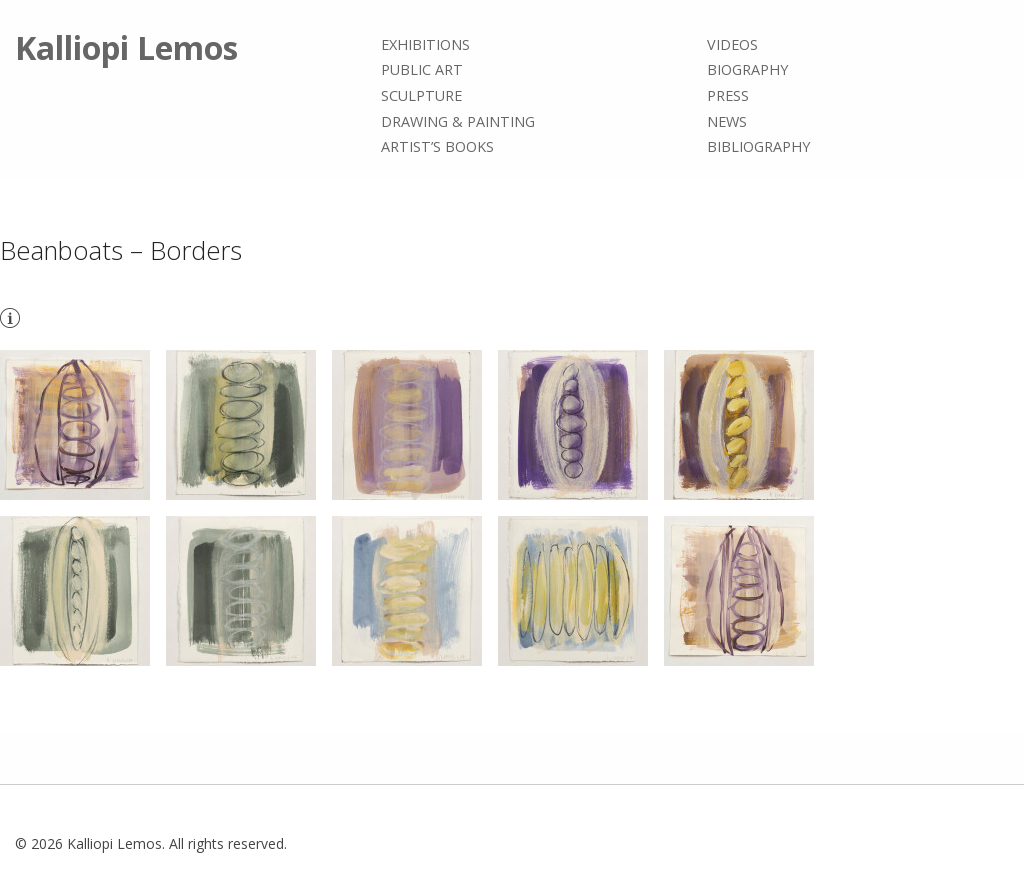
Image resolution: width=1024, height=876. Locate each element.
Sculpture (421, 95)
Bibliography (758, 146)
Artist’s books (437, 146)
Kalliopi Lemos (126, 47)
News (727, 121)
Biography (747, 70)
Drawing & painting (458, 121)
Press (728, 95)
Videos (732, 44)
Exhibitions (425, 44)
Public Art (422, 70)
